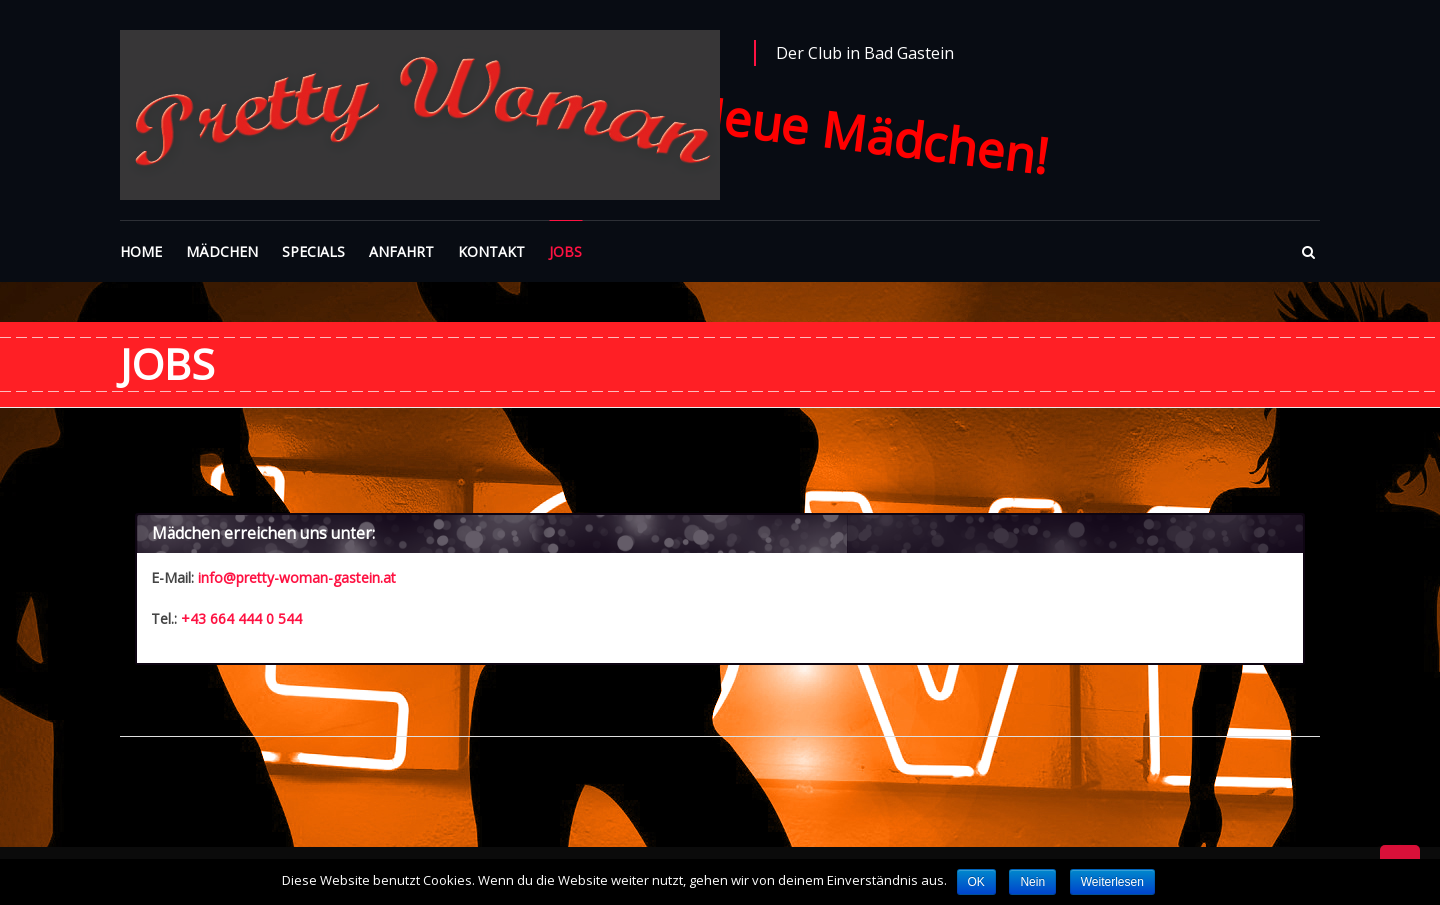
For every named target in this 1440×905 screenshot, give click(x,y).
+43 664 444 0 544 (241, 618)
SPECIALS (313, 251)
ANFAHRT (401, 251)
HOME (141, 251)
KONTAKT (491, 251)
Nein (1032, 882)
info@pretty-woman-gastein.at (297, 577)
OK (976, 882)
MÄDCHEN (222, 251)
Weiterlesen (1112, 882)
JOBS (565, 251)
